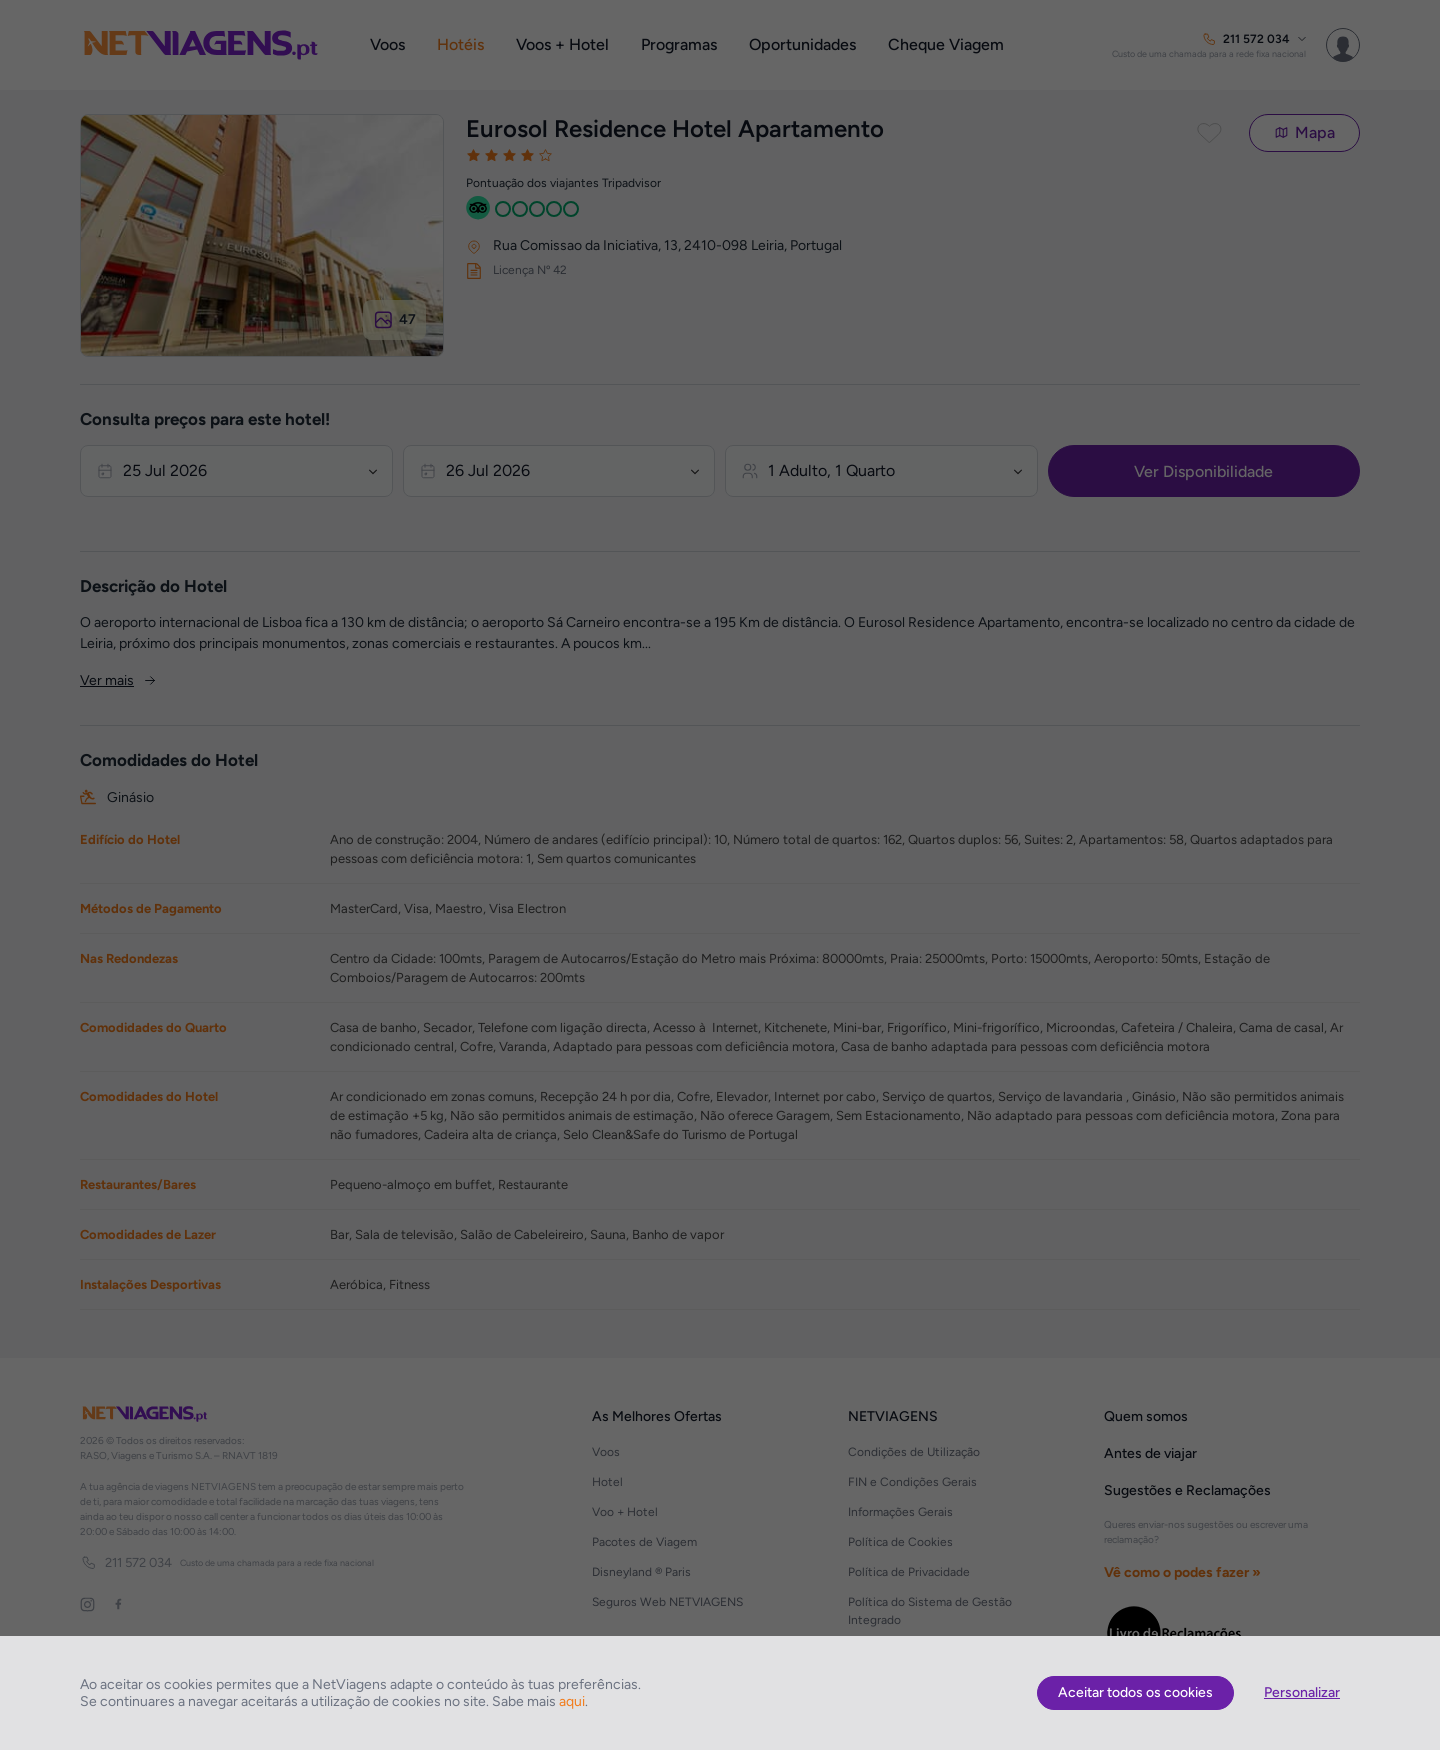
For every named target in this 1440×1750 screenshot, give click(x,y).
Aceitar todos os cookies (1135, 1692)
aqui (572, 1701)
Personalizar (1302, 1692)
